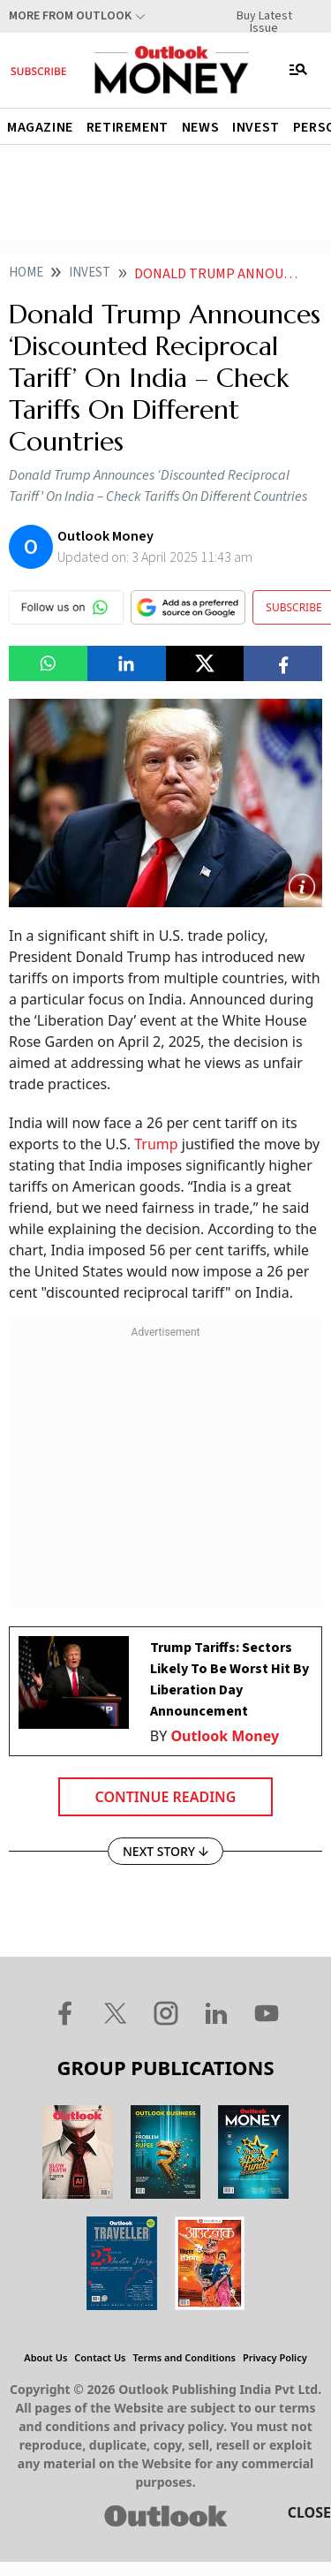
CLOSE (309, 2512)
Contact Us (99, 2357)
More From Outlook (70, 16)
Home (26, 272)
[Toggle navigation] (298, 70)
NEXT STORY (165, 1851)
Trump (158, 1144)
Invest (256, 127)
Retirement (128, 127)
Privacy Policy (275, 2357)
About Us (45, 2357)
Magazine (40, 127)
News (200, 127)
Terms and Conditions (184, 2357)
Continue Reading (166, 1797)
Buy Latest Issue (264, 16)
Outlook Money (224, 1736)
